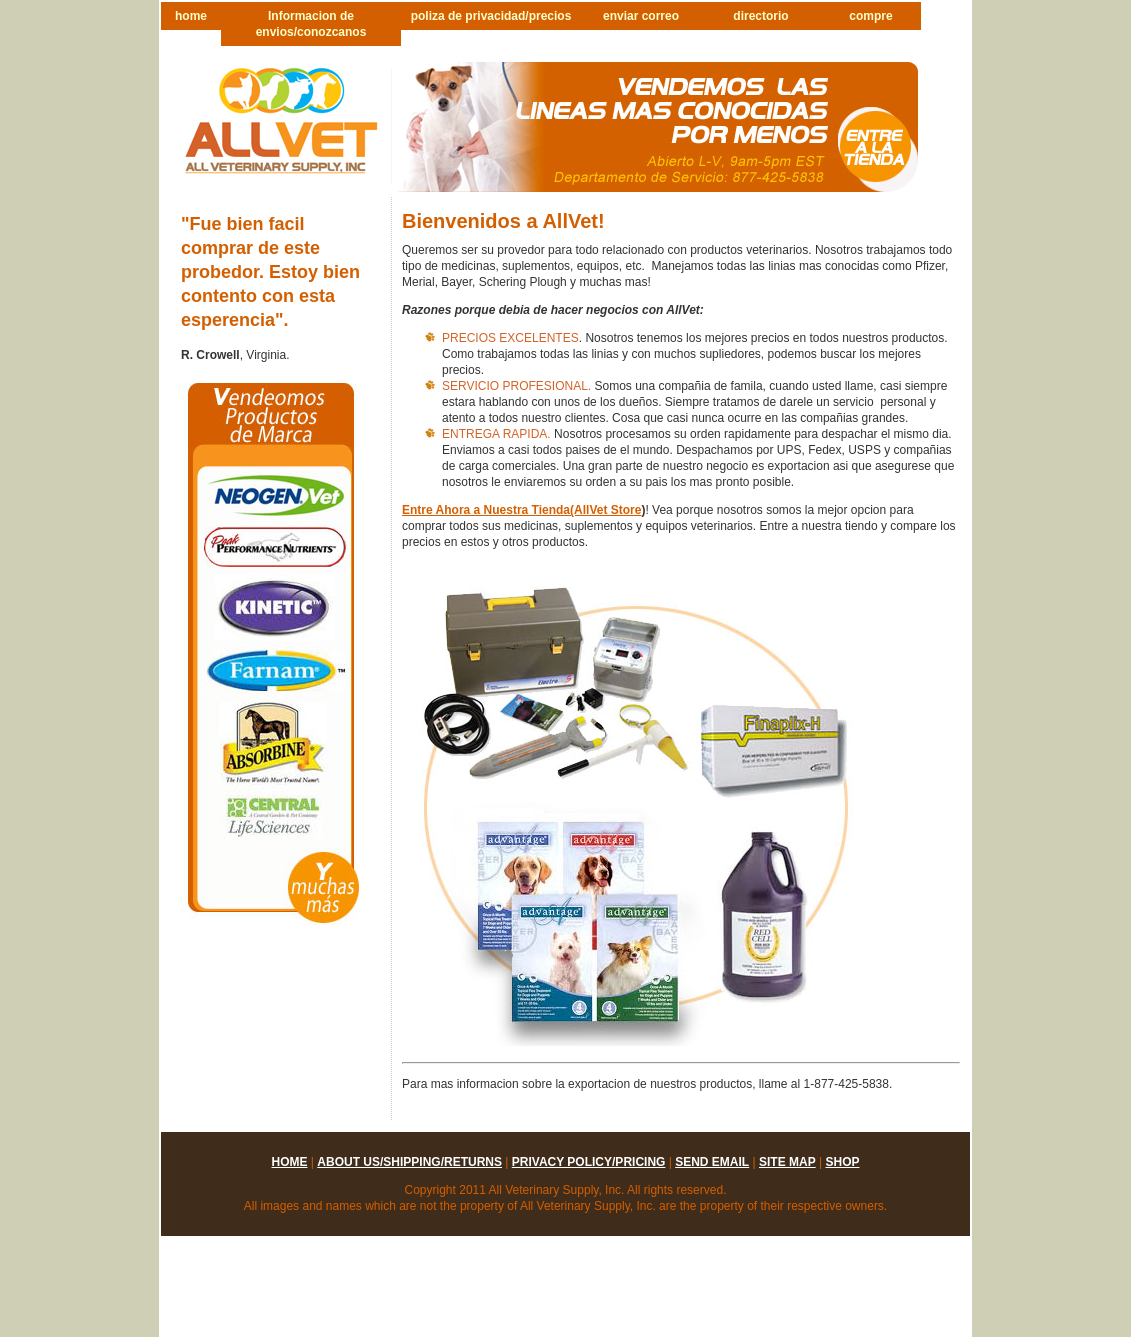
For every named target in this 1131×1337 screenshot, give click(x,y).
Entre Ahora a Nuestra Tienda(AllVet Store (521, 510)
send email (712, 1162)
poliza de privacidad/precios (491, 16)
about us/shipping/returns (409, 1162)
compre (870, 16)
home (191, 16)
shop (842, 1162)
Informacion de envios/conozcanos (311, 24)
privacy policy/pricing (589, 1162)
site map (787, 1162)
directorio (760, 16)
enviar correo (641, 16)
